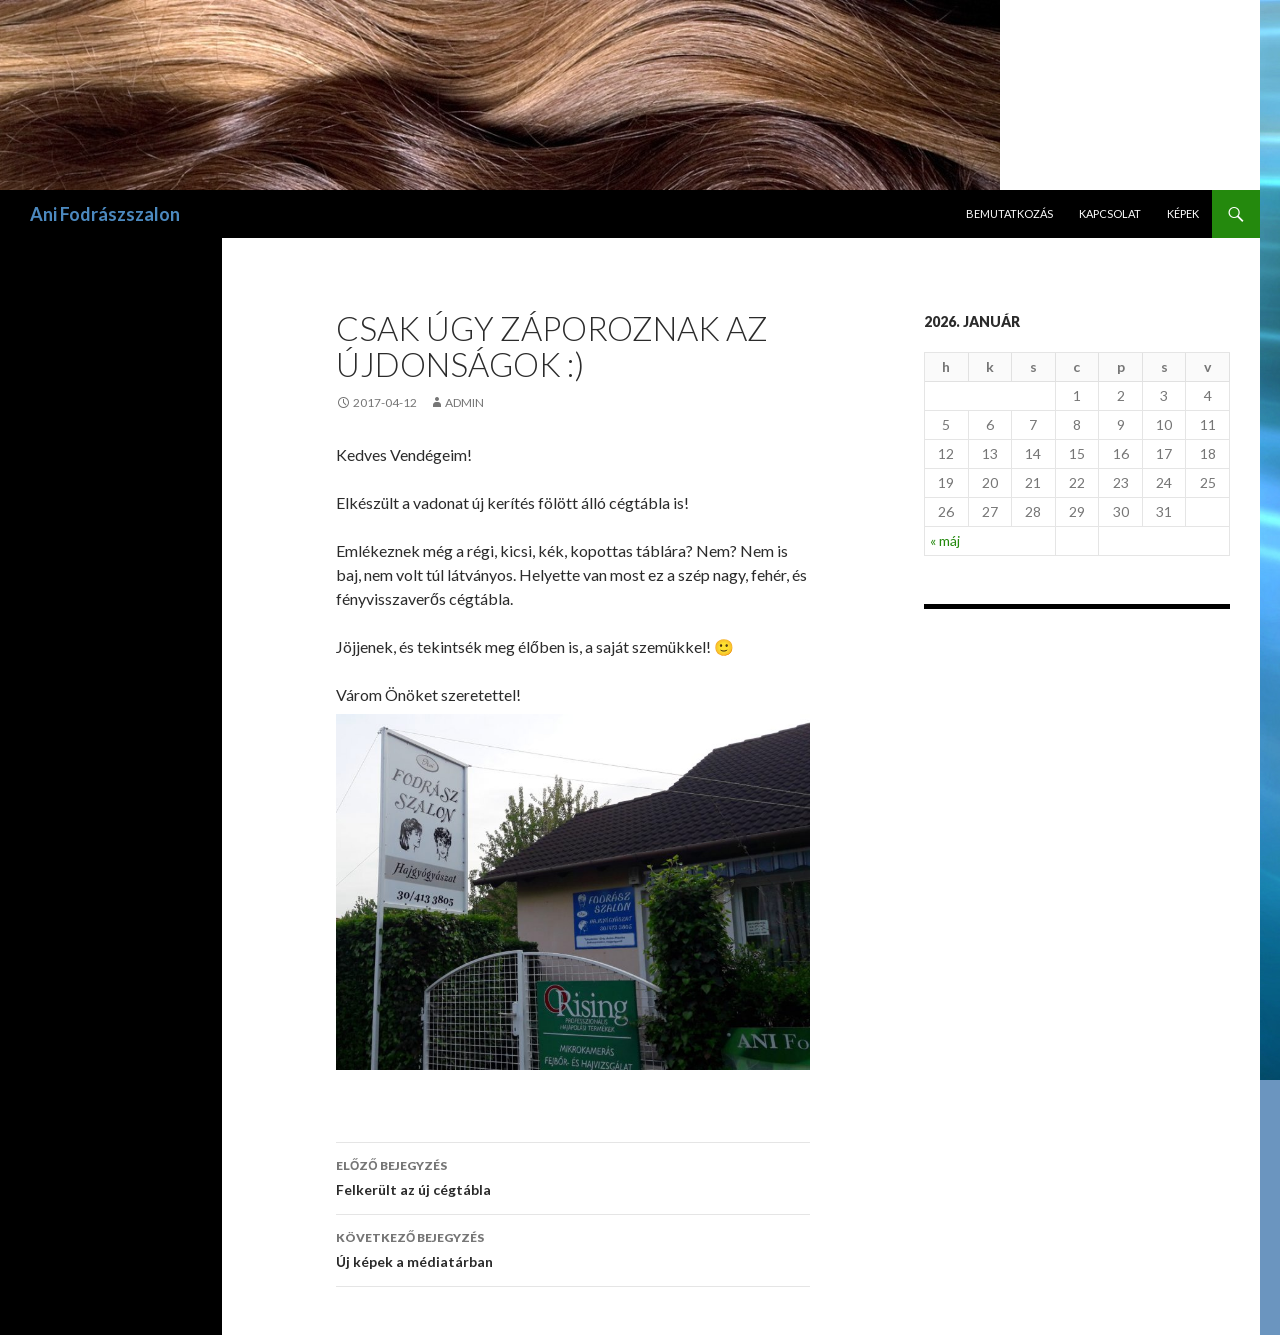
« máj (945, 540)
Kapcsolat (1110, 213)
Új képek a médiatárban (573, 1248)
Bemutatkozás (1009, 213)
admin (464, 402)
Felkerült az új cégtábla (573, 1176)
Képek (1183, 213)
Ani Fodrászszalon (105, 214)
